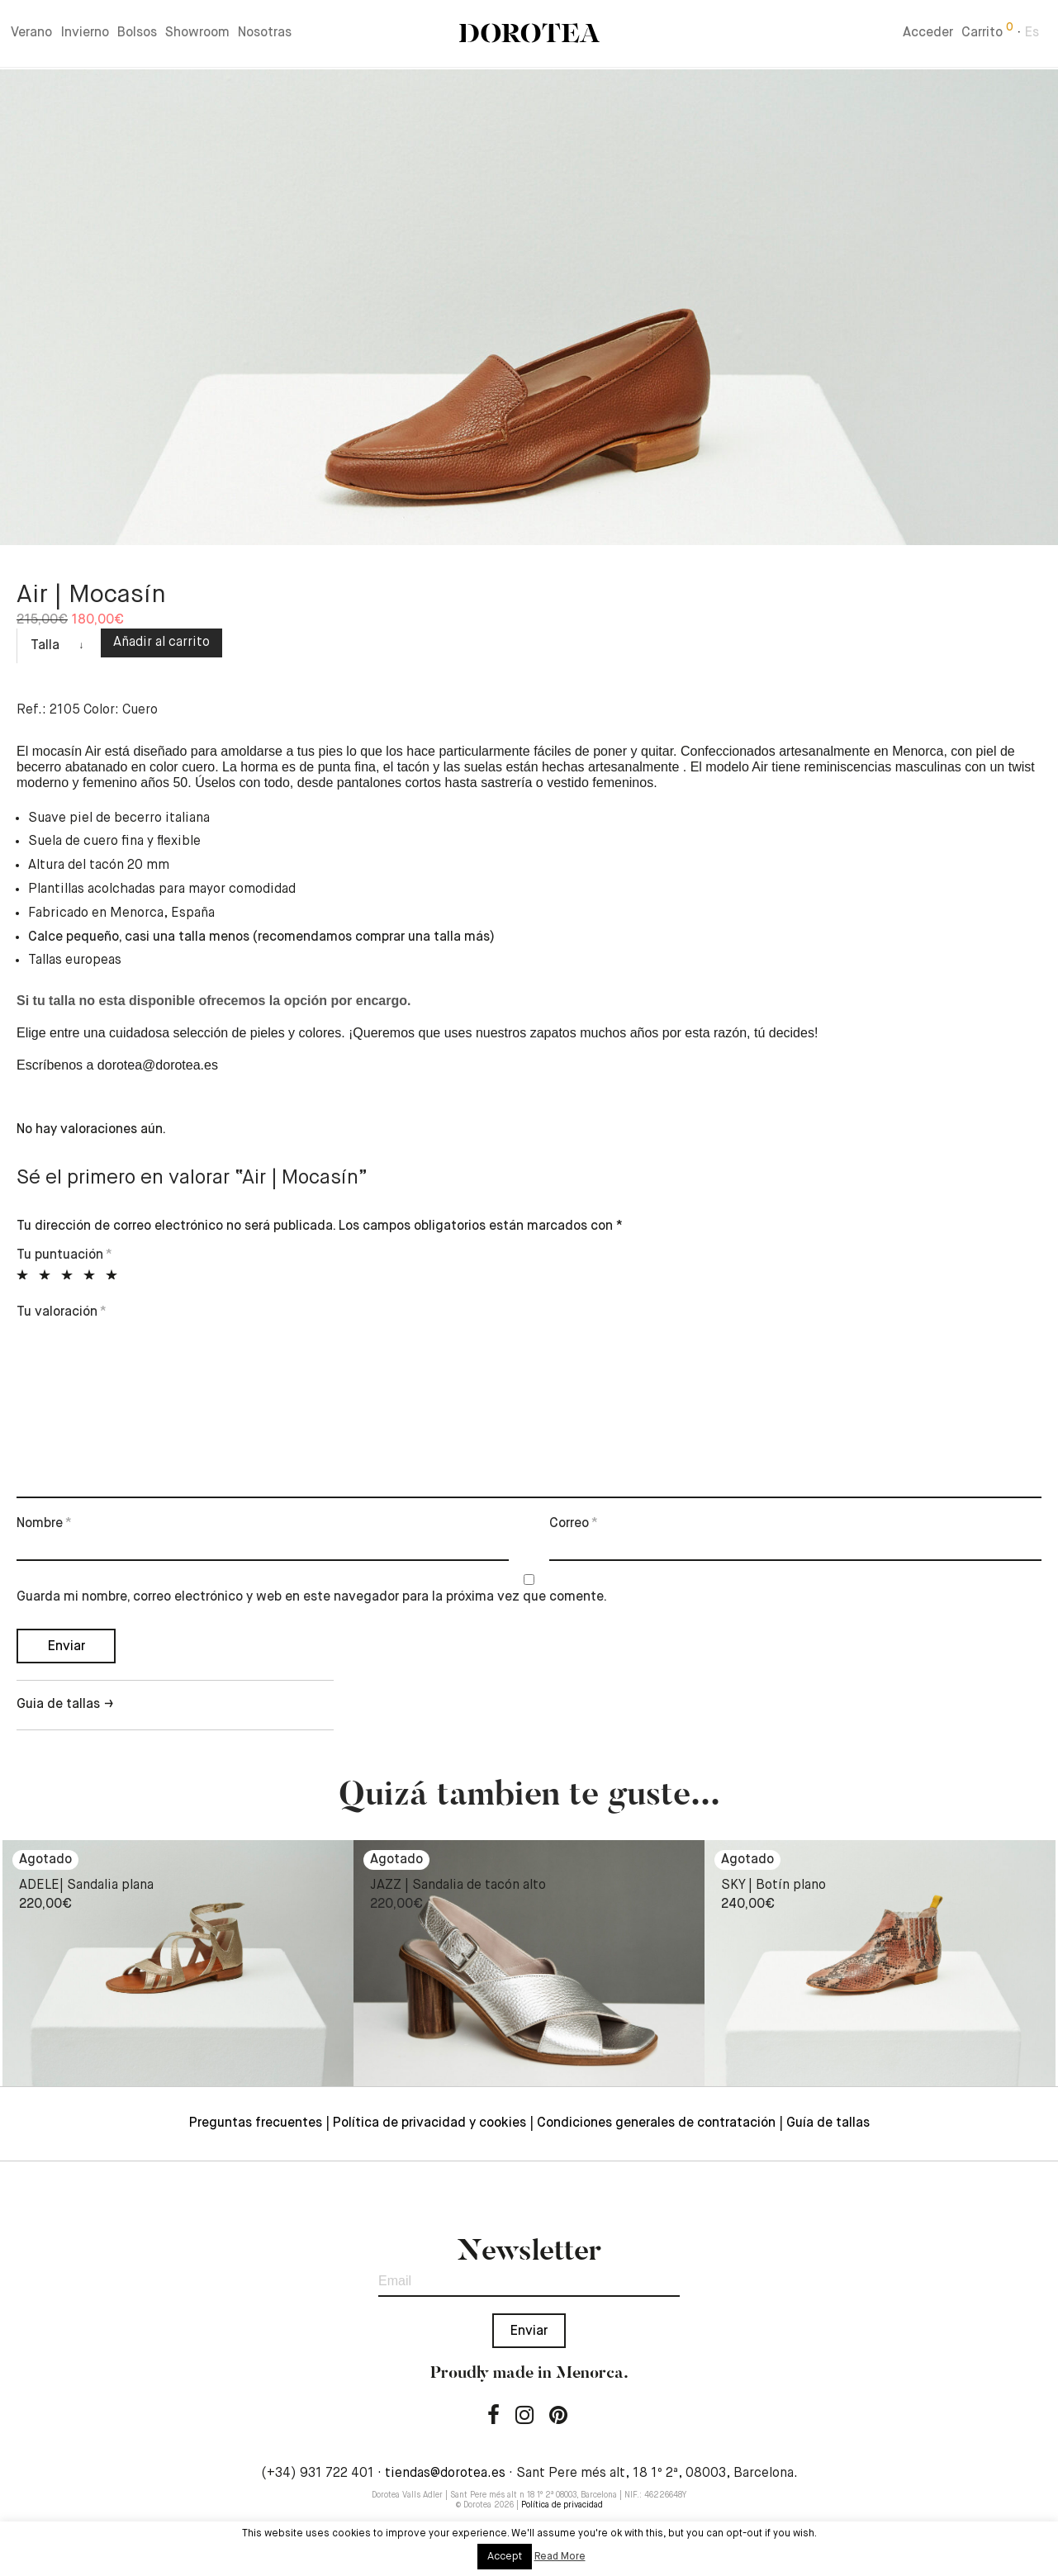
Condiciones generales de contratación (656, 2123)
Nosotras (265, 34)
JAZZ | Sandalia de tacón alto (458, 1885)
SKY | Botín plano (773, 1885)
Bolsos (137, 34)
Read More (560, 2557)
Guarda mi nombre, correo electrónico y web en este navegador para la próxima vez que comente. (312, 1597)
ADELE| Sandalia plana (86, 1885)
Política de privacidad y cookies (429, 2123)
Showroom (197, 34)
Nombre (44, 1523)
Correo (573, 1523)
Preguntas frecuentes (255, 2123)
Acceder (928, 34)
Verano (31, 34)
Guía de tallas (828, 2123)
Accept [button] (504, 2556)
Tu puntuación (64, 1255)
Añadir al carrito (161, 642)
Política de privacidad (562, 2505)
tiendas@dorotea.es (445, 2473)
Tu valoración (62, 1312)
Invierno (84, 34)
